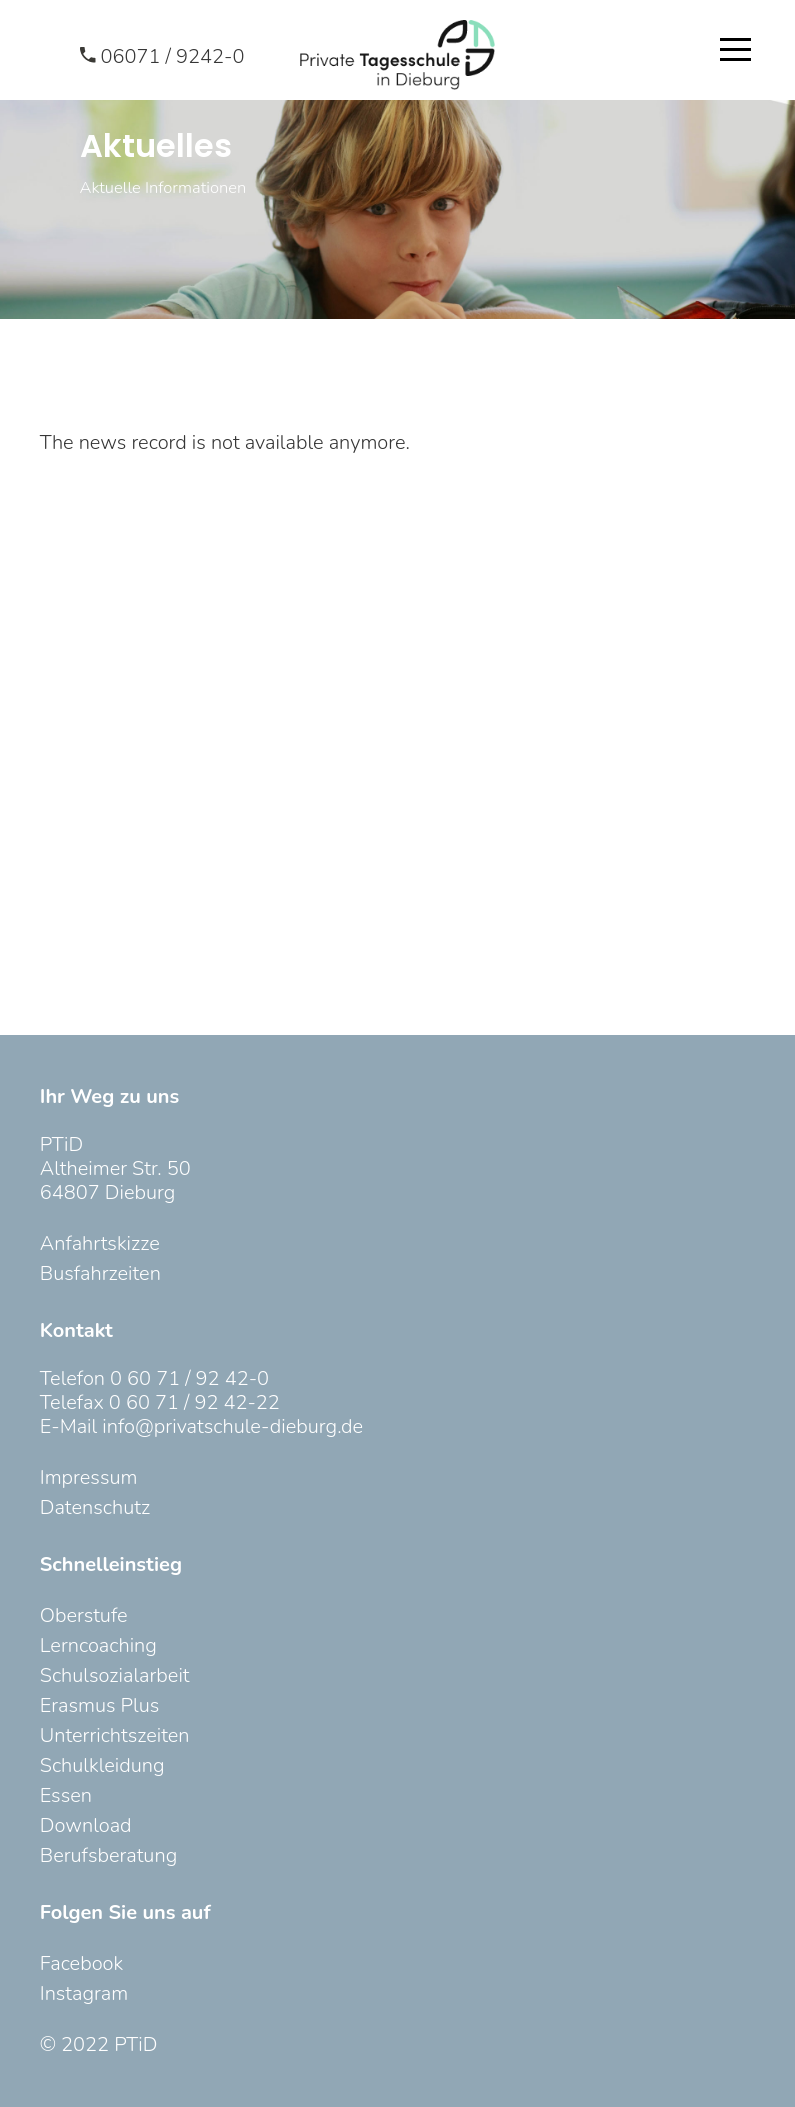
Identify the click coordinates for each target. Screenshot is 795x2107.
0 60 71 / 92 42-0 (189, 1378)
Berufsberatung (108, 1855)
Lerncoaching (98, 1645)
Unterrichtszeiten (115, 1735)
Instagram (84, 1993)
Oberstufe (84, 1615)
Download (86, 1825)
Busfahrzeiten (100, 1273)
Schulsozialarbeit (115, 1675)
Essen (66, 1795)
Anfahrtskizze (100, 1243)
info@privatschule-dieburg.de (232, 1426)
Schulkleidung (102, 1765)
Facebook (81, 1963)
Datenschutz (95, 1507)
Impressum (89, 1477)
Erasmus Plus (100, 1705)
